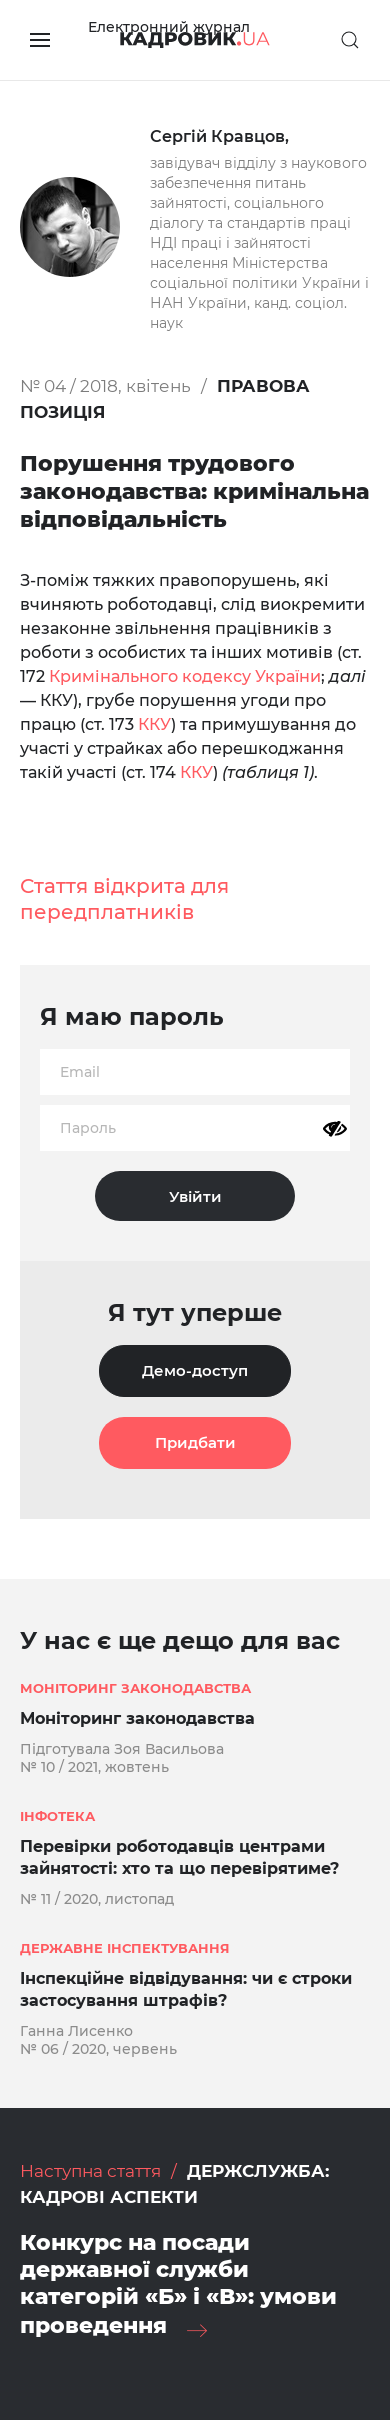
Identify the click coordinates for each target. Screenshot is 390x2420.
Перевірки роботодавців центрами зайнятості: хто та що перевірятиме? (179, 1857)
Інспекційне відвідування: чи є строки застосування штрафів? (186, 1989)
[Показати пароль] (335, 1129)
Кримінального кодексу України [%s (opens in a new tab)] (185, 676)
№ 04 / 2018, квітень (105, 386)
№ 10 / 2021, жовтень (94, 1767)
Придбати (195, 1442)
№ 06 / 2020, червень (98, 2049)
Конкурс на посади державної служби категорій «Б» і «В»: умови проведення (178, 2284)
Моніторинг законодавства (137, 1718)
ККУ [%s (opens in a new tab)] (154, 724)
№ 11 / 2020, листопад (97, 1899)
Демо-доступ (195, 1370)
